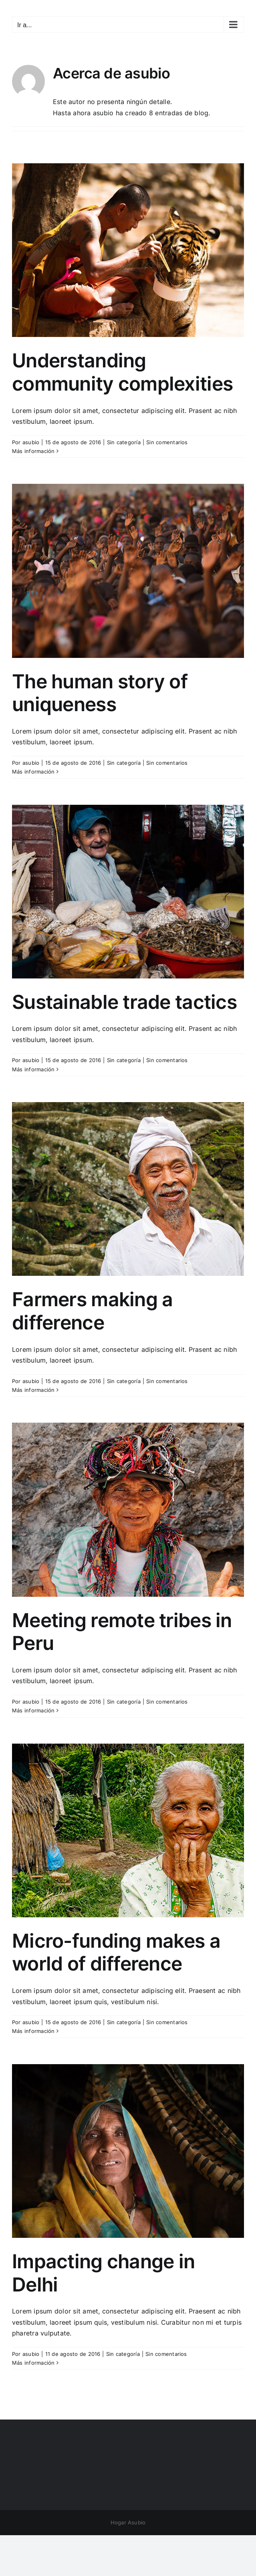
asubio (30, 442)
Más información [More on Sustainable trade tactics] (33, 1069)
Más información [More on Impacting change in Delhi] (33, 2362)
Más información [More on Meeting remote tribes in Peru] (33, 1710)
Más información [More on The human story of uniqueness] (33, 771)
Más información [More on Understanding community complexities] (33, 451)
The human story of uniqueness (99, 693)
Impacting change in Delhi (103, 2272)
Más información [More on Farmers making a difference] (33, 1390)
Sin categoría (124, 442)
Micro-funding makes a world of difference (116, 1952)
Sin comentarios (167, 442)
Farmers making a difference (92, 1310)
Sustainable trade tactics (124, 1002)
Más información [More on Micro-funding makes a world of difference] (33, 2031)
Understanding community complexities (122, 372)
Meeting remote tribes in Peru (122, 1631)
